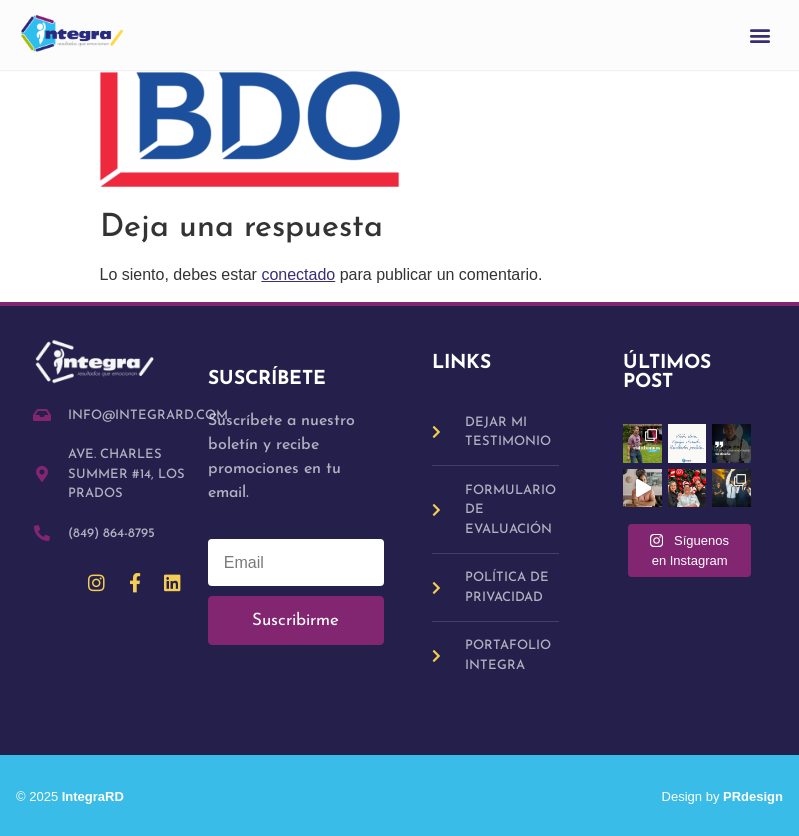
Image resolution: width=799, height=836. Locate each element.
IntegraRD (100, 796)
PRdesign (753, 796)
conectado (298, 274)
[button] (760, 35)
